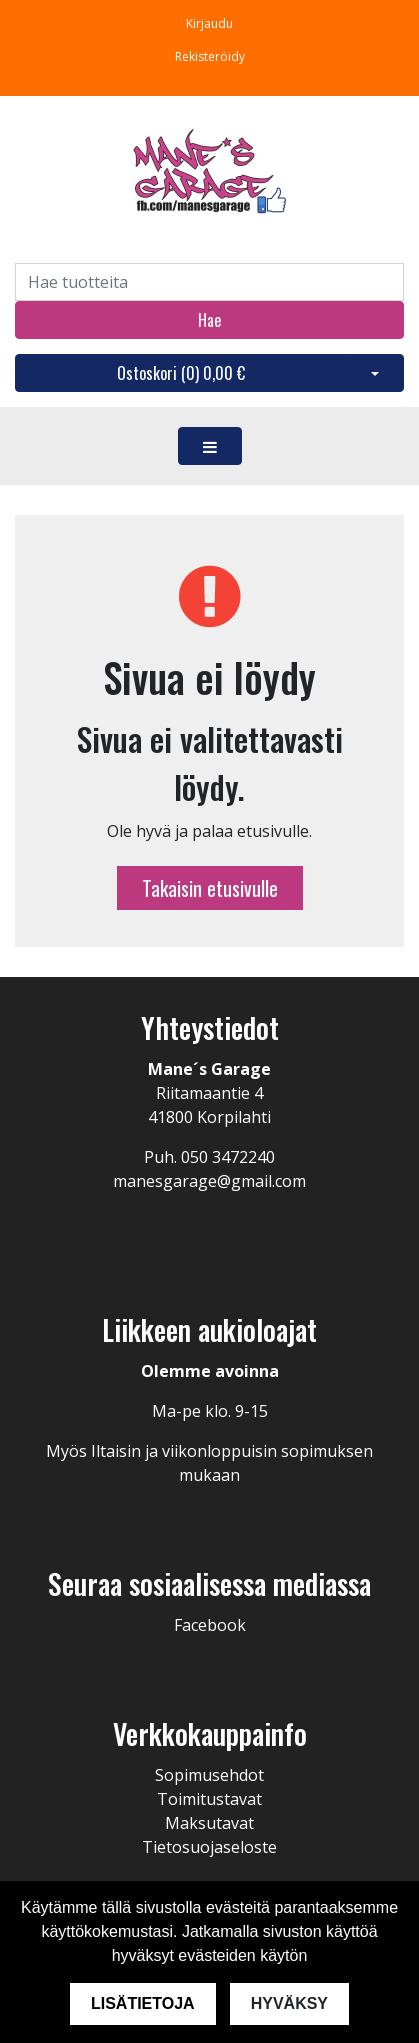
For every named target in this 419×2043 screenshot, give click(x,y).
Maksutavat (209, 1823)
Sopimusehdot (209, 1775)
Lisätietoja (143, 2003)
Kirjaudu (209, 23)
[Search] (209, 282)
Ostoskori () (181, 373)
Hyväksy (289, 2003)
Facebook (210, 1625)
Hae (209, 320)
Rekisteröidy (210, 56)
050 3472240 (228, 1157)
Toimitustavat (209, 1799)
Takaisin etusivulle (210, 888)
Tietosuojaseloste (209, 1847)
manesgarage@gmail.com (209, 1181)
